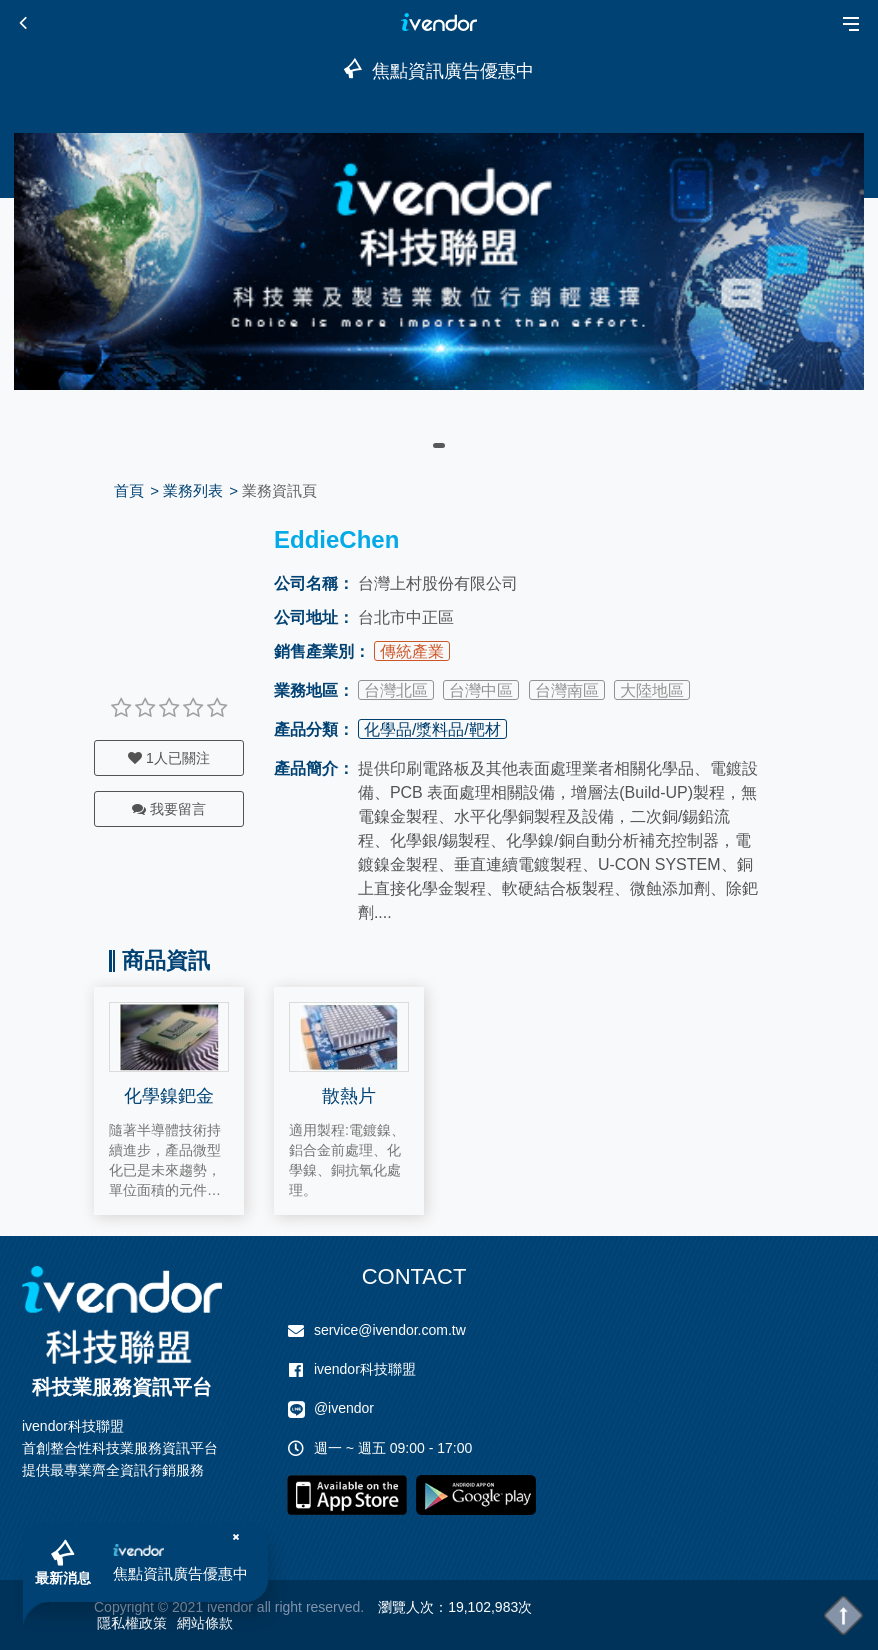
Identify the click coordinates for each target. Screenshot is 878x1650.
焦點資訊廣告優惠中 (180, 1573)
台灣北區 (396, 690)
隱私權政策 (132, 1623)
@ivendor (344, 1408)
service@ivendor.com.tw (390, 1330)
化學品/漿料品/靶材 (432, 729)
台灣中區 (481, 690)
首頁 (129, 490)
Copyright (124, 1607)
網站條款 (205, 1623)
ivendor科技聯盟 (365, 1369)
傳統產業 (412, 651)
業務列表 (193, 490)
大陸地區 (652, 690)
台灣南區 (567, 690)
